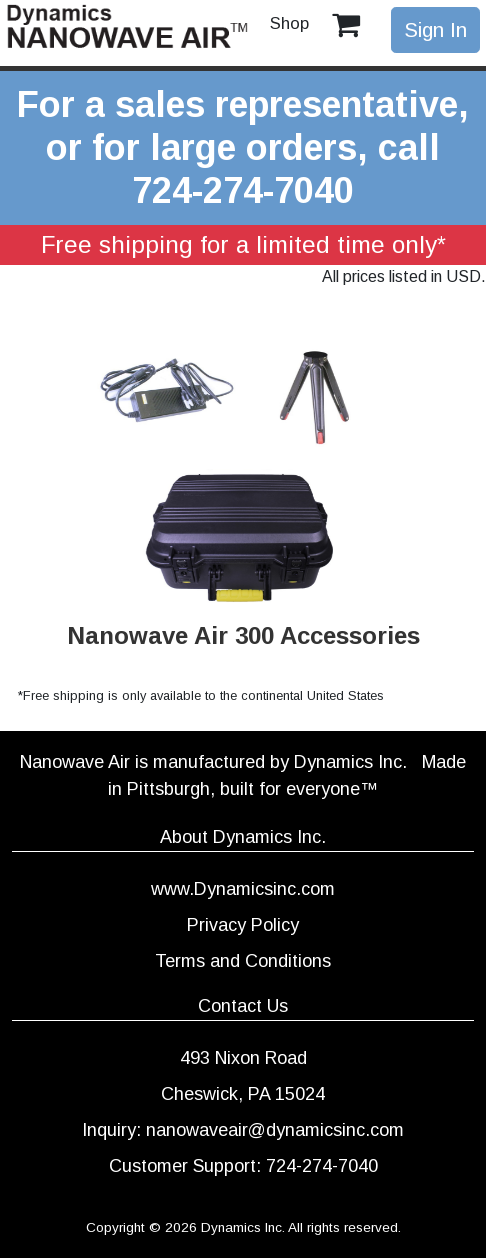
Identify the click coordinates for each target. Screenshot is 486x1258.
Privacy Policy (243, 925)
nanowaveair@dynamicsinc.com (275, 1130)
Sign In (435, 29)
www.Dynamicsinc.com (243, 889)
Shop (289, 23)
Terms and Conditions (243, 961)
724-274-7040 (243, 190)
